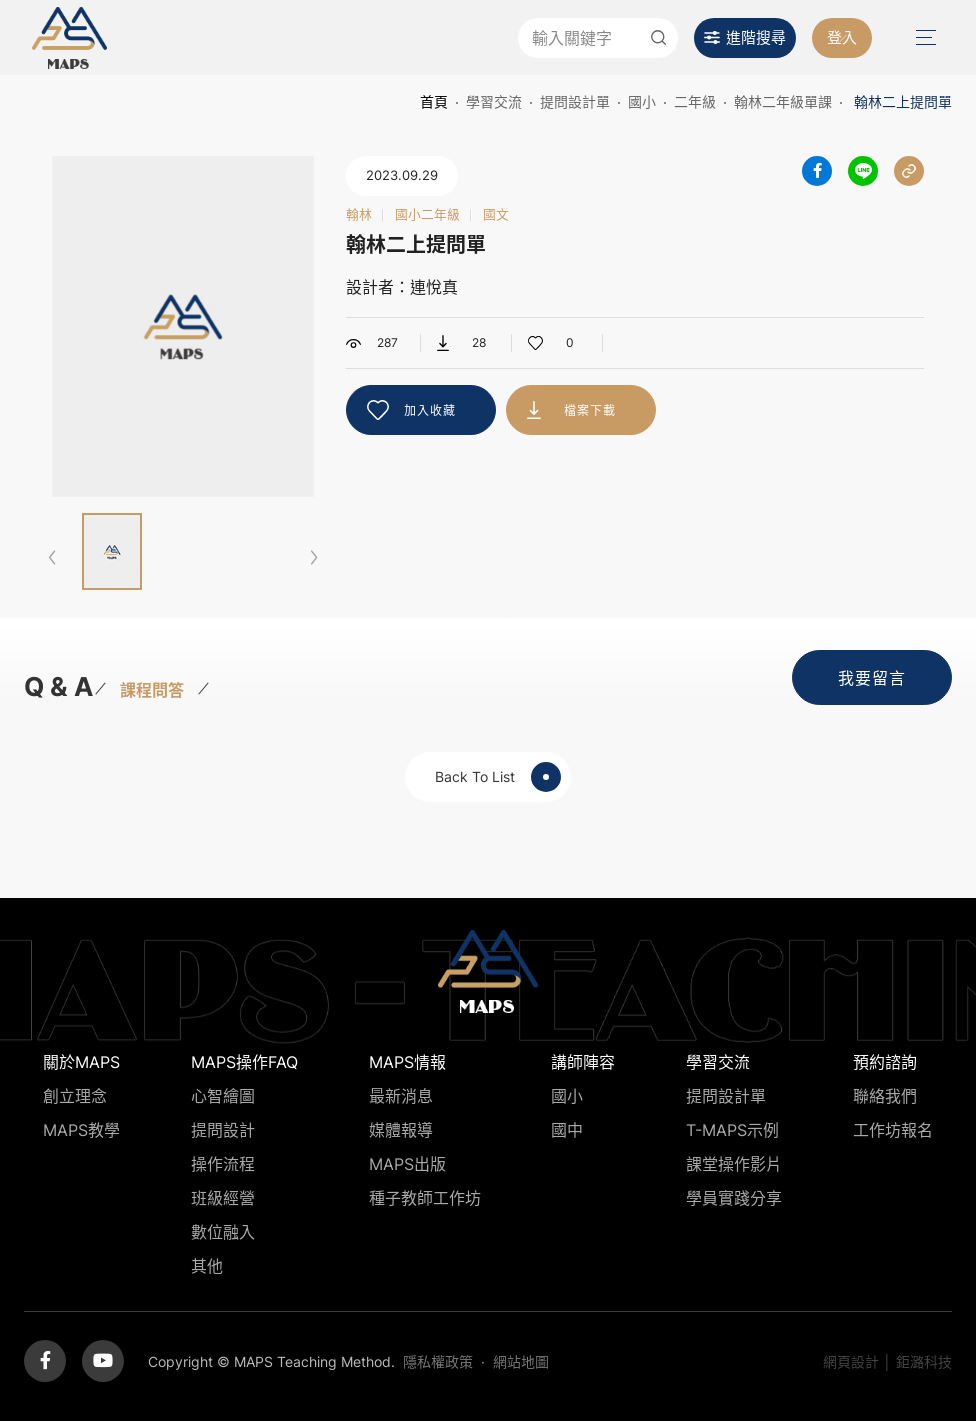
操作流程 (223, 1164)
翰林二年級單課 (783, 101)
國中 (567, 1130)
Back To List (498, 777)
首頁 (434, 101)
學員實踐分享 (734, 1198)
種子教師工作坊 (425, 1198)
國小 (642, 101)
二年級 (695, 101)
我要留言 (872, 678)
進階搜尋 (756, 37)
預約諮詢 (885, 1062)
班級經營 (223, 1198)
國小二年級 (427, 215)
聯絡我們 (885, 1096)
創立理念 (75, 1096)
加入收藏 (430, 410)
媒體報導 (401, 1130)
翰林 (359, 215)
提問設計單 (575, 101)
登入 (842, 37)
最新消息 (401, 1096)
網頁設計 (851, 1361)
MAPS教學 (81, 1130)
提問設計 (223, 1130)
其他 (207, 1266)
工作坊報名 (893, 1130)
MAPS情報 (407, 1062)
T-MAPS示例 (732, 1130)
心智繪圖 (223, 1096)
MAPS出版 (407, 1164)
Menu (924, 37)
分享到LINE (863, 171)
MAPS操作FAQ (244, 1062)
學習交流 (494, 101)
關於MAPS (81, 1062)
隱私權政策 (438, 1361)
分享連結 (909, 171)
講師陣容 (583, 1062)
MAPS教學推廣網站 (69, 37)
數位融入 (223, 1232)
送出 (658, 38)
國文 (496, 215)
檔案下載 (590, 410)
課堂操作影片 (734, 1164)
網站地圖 (521, 1361)
